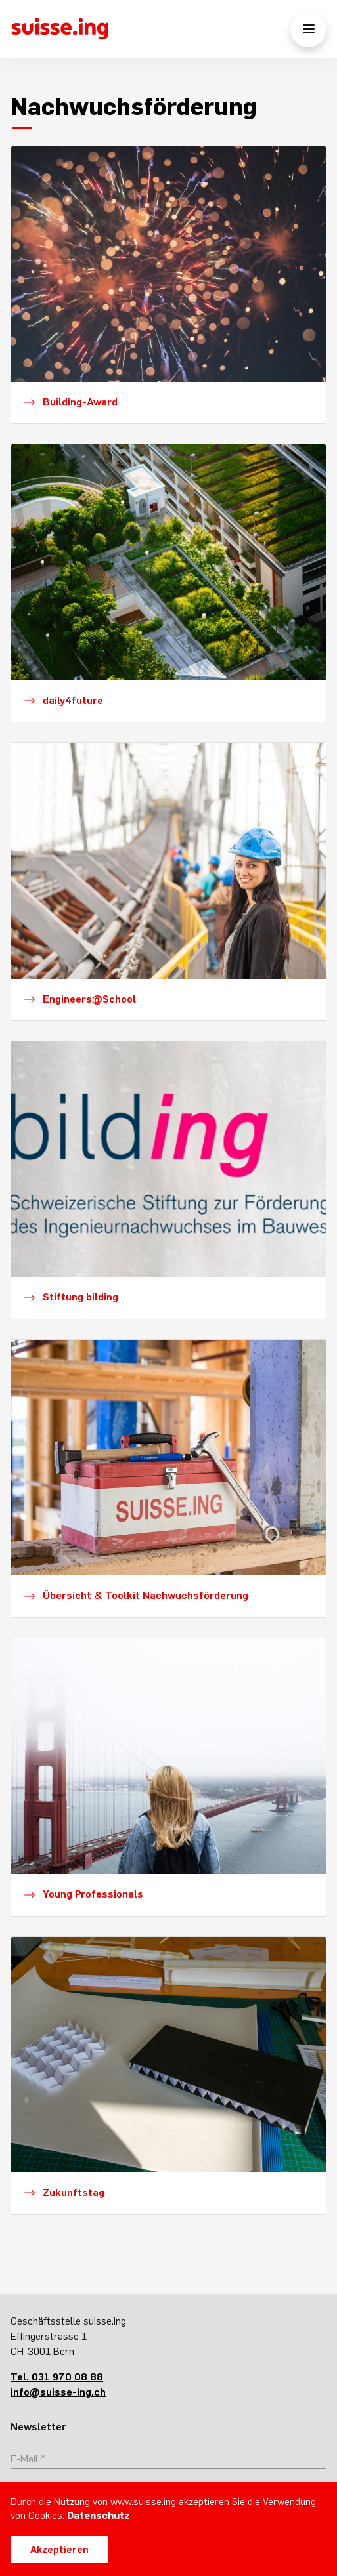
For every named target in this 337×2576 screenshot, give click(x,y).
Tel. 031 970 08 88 (57, 2376)
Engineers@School (89, 999)
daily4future (73, 700)
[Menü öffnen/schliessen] (308, 29)
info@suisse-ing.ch (58, 2392)
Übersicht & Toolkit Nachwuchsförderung (145, 1595)
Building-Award (80, 401)
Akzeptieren (59, 2549)
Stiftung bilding (80, 1296)
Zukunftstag (73, 2192)
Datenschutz (98, 2515)
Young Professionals (93, 1894)
